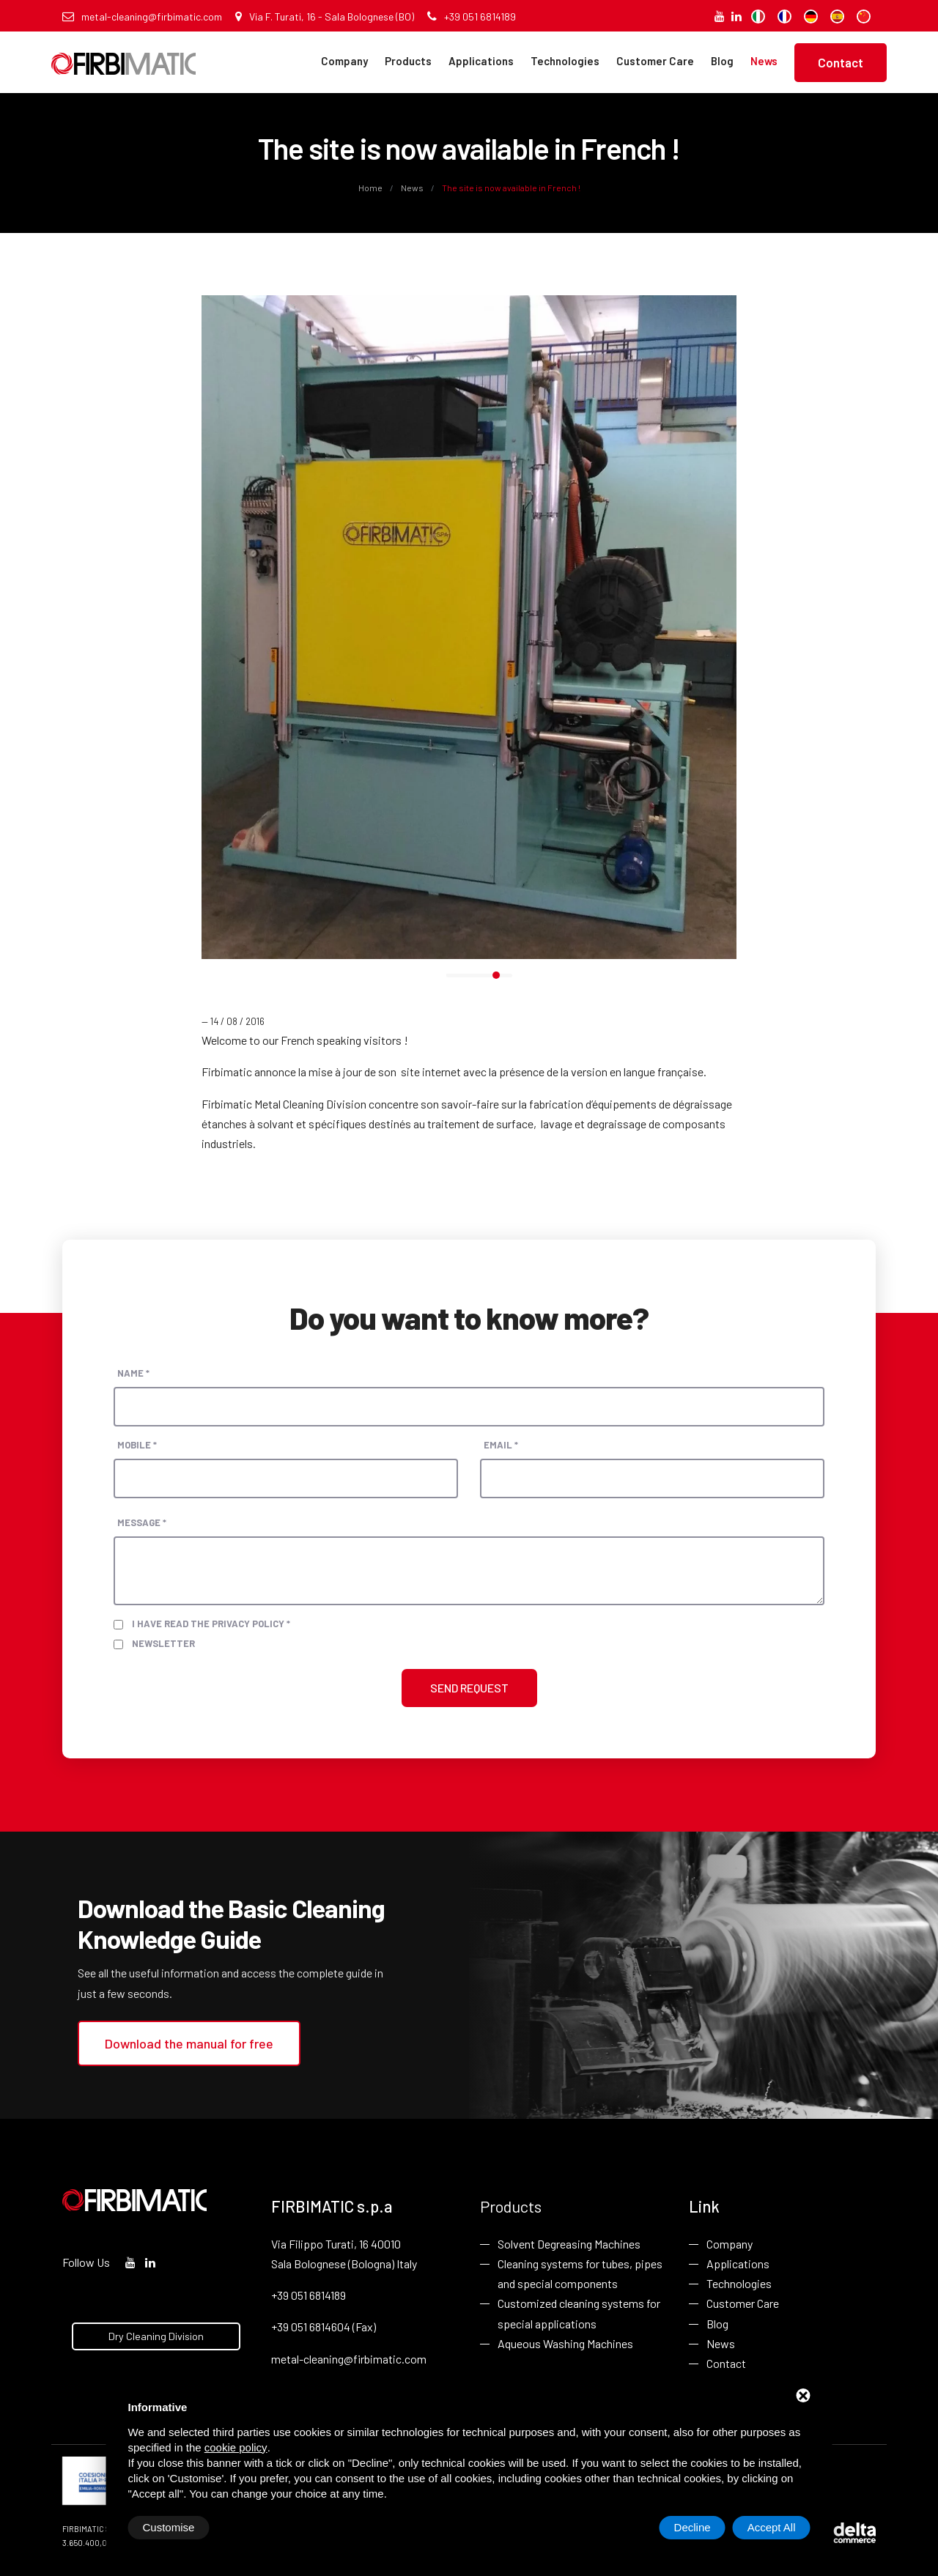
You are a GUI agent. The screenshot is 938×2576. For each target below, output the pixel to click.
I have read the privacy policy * (211, 1623)
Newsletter (163, 1643)
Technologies (565, 60)
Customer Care (655, 60)
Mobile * (137, 1445)
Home (371, 187)
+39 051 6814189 (471, 16)
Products (408, 60)
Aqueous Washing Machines (565, 2343)
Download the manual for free (189, 2043)
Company (344, 60)
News (764, 60)
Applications (481, 60)
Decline (692, 2527)
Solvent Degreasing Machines (569, 2244)
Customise (169, 2527)
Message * (141, 1522)
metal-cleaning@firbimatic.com (142, 16)
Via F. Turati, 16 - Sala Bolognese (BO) (324, 16)
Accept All (771, 2527)
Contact (840, 62)
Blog (722, 60)
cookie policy (235, 2447)
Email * (501, 1445)
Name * (133, 1373)
